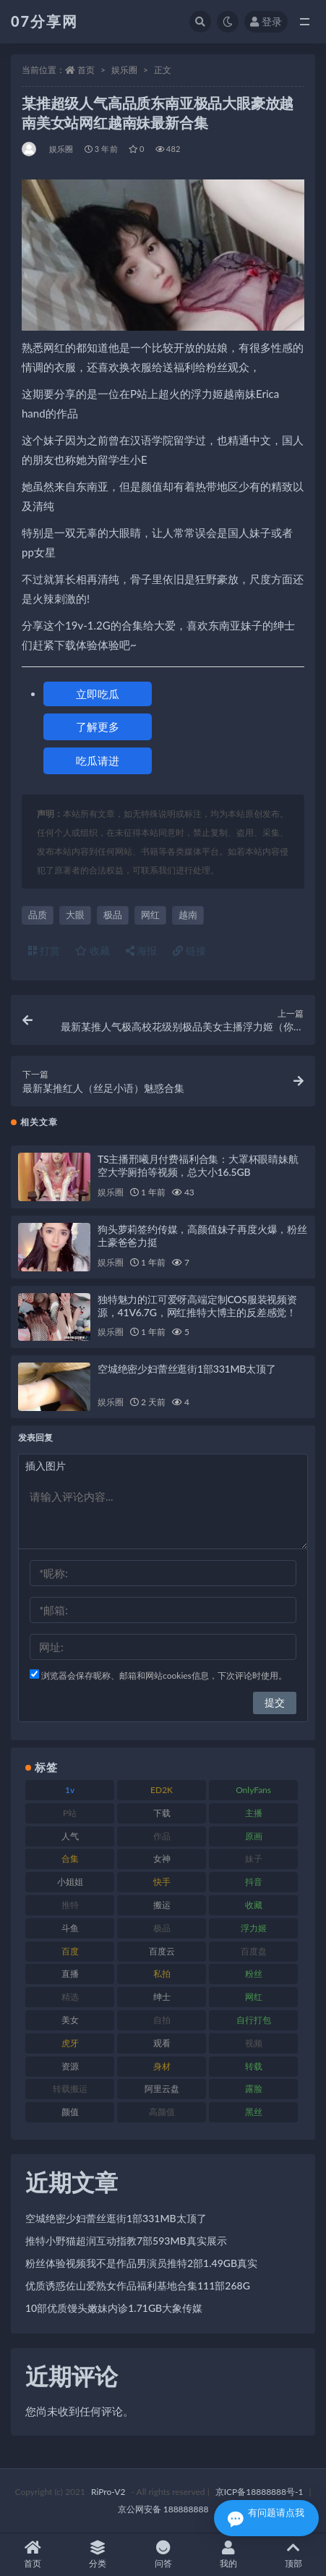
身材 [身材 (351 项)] (162, 2066)
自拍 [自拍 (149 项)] (162, 2019)
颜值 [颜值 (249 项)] (70, 2111)
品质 (37, 914)
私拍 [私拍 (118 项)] (162, 1973)
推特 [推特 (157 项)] (70, 1904)
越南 (188, 914)
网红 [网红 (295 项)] (253, 1996)
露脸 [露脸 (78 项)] (253, 2088)
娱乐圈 (124, 69)
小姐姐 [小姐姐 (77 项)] (70, 1881)
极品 (112, 914)
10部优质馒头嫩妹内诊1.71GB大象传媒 (113, 2308)
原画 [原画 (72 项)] (253, 1836)
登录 (266, 21)
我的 (228, 2555)
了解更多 (97, 726)
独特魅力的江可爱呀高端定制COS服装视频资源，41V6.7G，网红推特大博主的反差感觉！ (197, 1305)
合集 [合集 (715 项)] (70, 1858)
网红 (150, 914)
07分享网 (44, 21)
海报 (142, 950)
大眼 (75, 914)
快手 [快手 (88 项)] (162, 1881)
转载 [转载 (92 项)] (253, 2066)
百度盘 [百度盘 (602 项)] (254, 1951)
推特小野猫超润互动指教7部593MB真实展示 (126, 2240)
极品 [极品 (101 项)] (162, 1928)
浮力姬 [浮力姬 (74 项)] (254, 1928)
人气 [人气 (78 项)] (70, 1836)
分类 (97, 2555)
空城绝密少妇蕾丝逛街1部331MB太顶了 (187, 1369)
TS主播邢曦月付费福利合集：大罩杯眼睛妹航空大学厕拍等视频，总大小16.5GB (198, 1165)
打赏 (44, 950)
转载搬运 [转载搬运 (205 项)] (70, 2088)
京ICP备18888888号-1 (259, 2491)
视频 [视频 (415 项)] (253, 2043)
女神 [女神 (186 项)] (162, 1858)
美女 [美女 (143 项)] (70, 2019)
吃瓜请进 (97, 760)
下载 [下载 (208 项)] (162, 1813)
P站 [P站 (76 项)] (70, 1813)
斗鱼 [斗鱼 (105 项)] (70, 1928)
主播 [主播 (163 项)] (253, 1813)
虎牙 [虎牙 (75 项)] (70, 2043)
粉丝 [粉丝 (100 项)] (253, 1973)
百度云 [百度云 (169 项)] (162, 1951)
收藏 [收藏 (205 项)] (253, 1904)
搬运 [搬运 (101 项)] (162, 1904)
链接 (189, 950)
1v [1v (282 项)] (69, 1789)
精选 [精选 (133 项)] (70, 1996)
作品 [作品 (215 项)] (162, 1836)
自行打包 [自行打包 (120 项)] (253, 2019)
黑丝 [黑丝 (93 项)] (253, 2111)
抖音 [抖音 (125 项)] (253, 1881)
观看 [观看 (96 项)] (162, 2043)
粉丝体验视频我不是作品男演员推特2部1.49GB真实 (141, 2263)
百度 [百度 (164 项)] (70, 1951)
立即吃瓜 (97, 693)
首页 (86, 69)
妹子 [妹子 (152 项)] (253, 1858)
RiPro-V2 (108, 2491)
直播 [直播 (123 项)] (70, 1973)
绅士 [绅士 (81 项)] (162, 1996)
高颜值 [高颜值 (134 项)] (162, 2111)
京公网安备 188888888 (163, 2509)
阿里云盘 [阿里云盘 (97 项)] (162, 2088)
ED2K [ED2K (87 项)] (161, 1789)
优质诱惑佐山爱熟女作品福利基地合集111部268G (137, 2285)
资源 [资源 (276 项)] (70, 2066)
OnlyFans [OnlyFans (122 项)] (253, 1789)
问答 (162, 2555)
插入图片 (45, 1465)
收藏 (92, 950)
